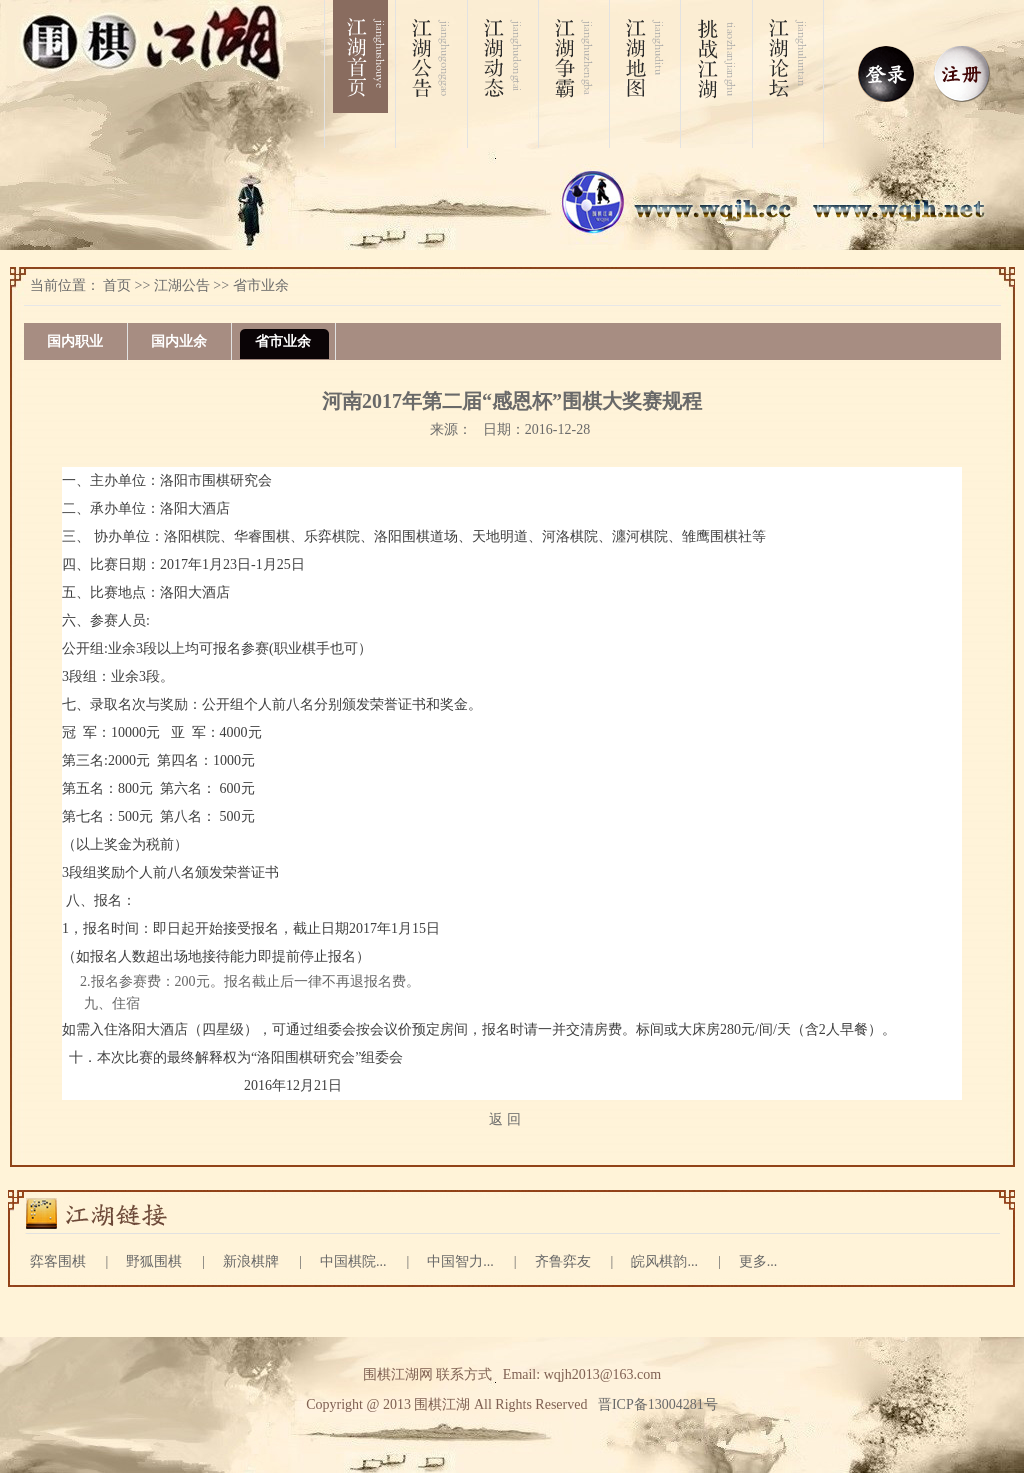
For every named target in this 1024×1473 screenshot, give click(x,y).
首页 (117, 285)
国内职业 (75, 341)
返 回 (505, 1119)
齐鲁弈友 (563, 1261)
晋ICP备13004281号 (658, 1404)
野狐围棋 (154, 1261)
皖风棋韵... (664, 1261)
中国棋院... (353, 1261)
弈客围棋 (58, 1261)
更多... (758, 1261)
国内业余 (179, 341)
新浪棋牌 (251, 1261)
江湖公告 (182, 285)
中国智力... (460, 1261)
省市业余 (261, 285)
